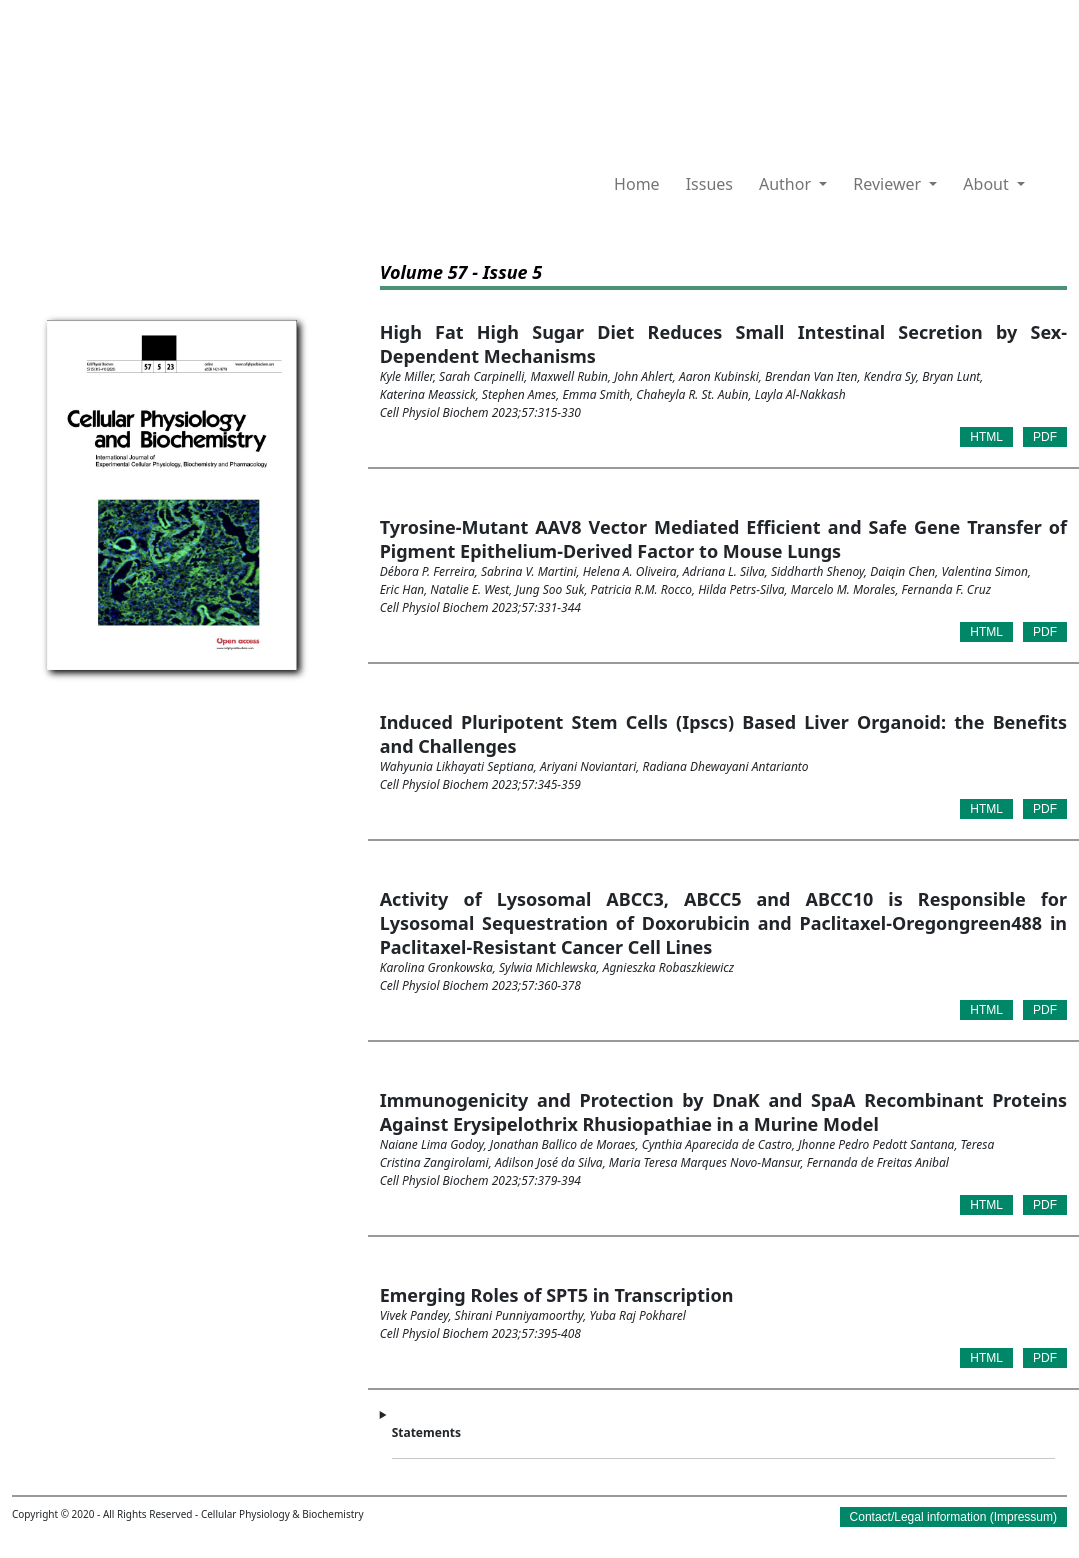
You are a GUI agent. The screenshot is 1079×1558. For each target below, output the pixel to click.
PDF (1045, 437)
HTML (986, 437)
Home (637, 184)
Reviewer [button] (889, 184)
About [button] (988, 184)
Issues (709, 184)
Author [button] (787, 184)
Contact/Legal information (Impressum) (953, 1517)
